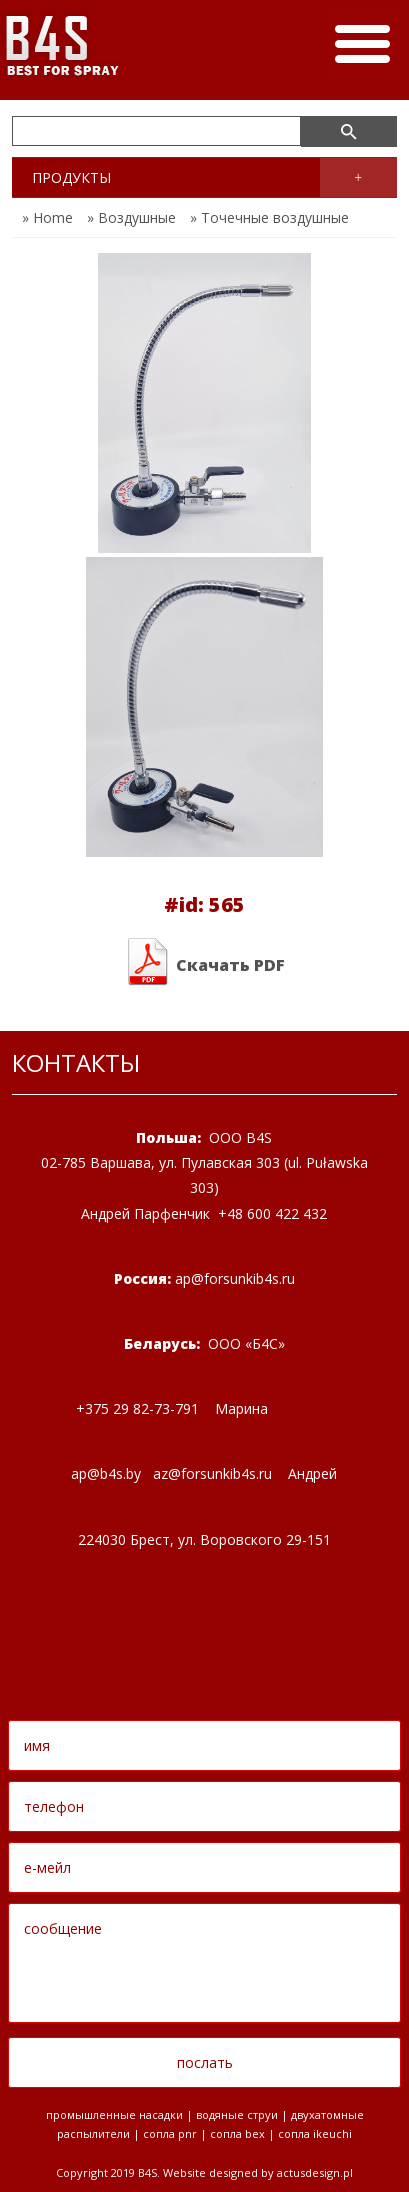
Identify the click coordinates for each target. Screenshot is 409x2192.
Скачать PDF (204, 962)
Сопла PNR (170, 2133)
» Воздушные (131, 217)
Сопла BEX (237, 2133)
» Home (47, 217)
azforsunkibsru (212, 1473)
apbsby (106, 1473)
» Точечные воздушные (269, 217)
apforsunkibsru (235, 1278)
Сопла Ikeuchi (315, 2133)
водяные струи (237, 2114)
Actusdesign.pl (315, 2172)
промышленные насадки (114, 2114)
